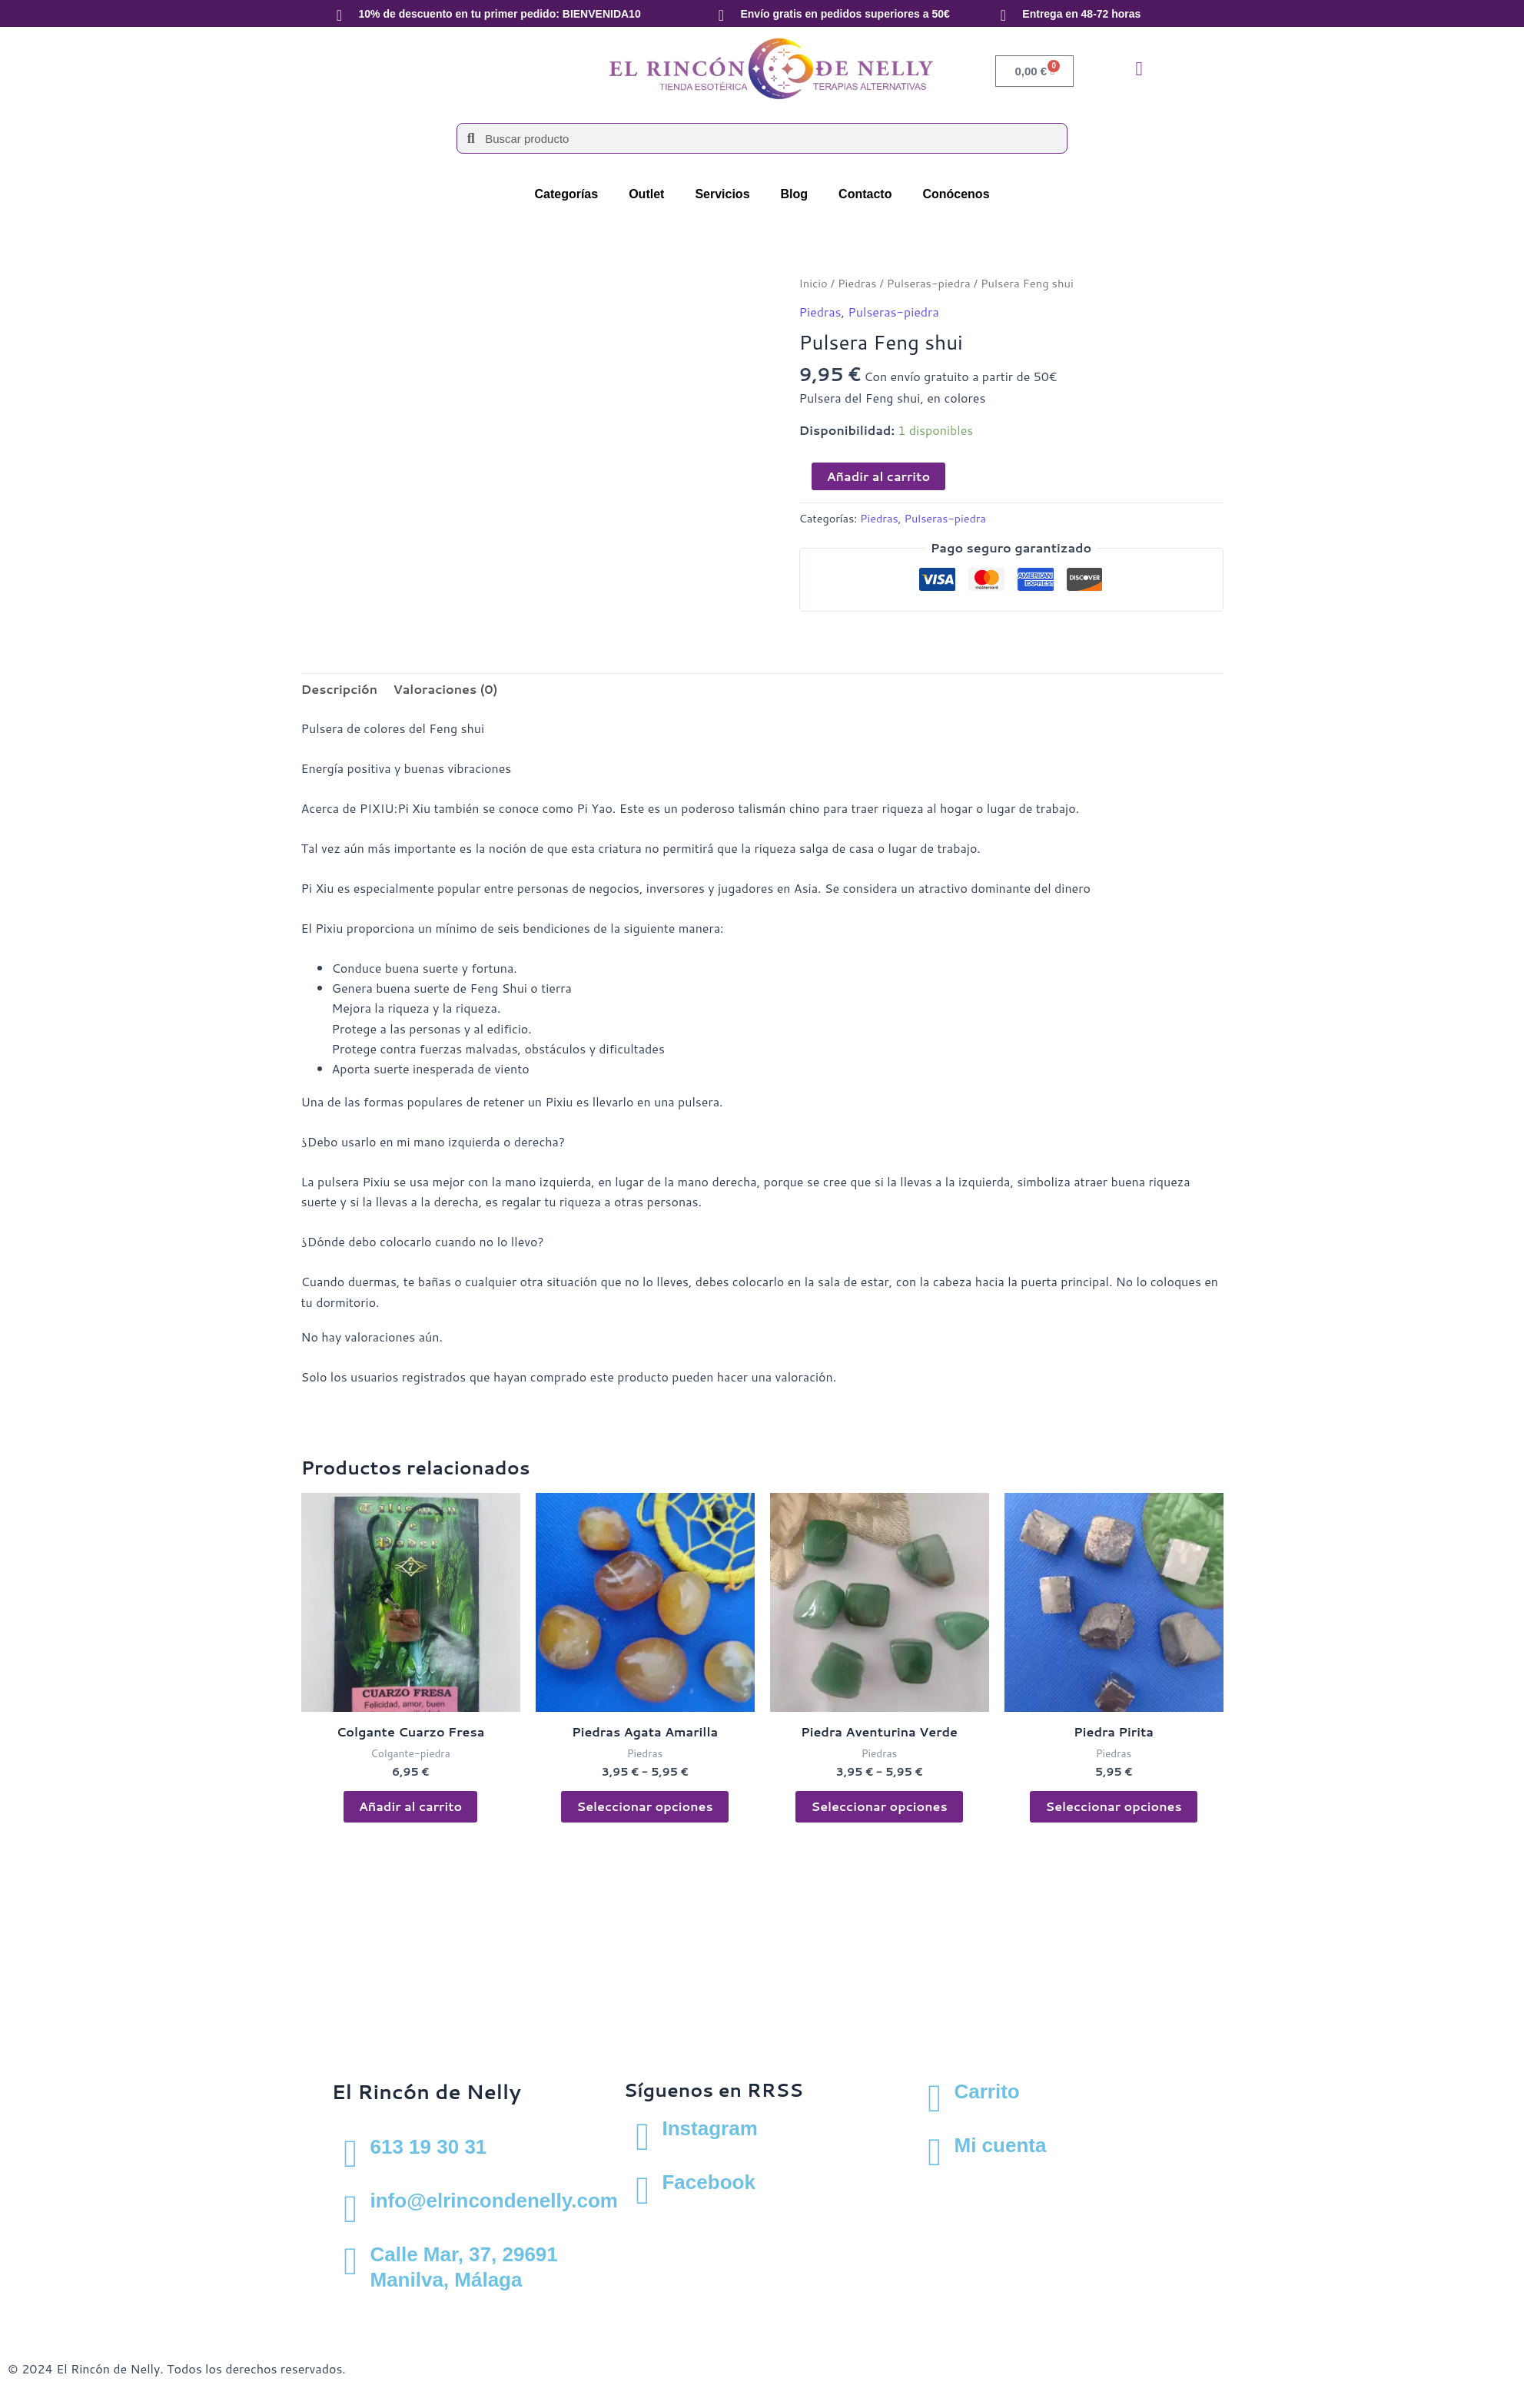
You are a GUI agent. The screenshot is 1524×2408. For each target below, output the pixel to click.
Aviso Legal (40, 2311)
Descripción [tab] (339, 689)
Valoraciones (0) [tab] (445, 689)
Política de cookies (268, 2311)
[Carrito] (934, 2098)
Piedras (857, 283)
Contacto (864, 194)
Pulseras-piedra (929, 283)
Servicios (722, 194)
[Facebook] (642, 2189)
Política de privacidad (144, 2311)
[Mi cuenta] (934, 2152)
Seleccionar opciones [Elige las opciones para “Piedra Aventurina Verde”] (879, 1806)
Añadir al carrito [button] (411, 1806)
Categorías (566, 194)
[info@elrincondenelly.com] (351, 2207)
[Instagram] (642, 2135)
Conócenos (955, 194)
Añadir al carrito (879, 476)
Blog (794, 194)
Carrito (986, 2091)
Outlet (646, 194)
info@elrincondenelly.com (494, 2200)
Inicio (813, 283)
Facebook (708, 2182)
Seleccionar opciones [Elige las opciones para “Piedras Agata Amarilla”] (644, 1806)
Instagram (709, 2128)
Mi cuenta (1000, 2145)
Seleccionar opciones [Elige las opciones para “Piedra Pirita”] (1113, 1806)
